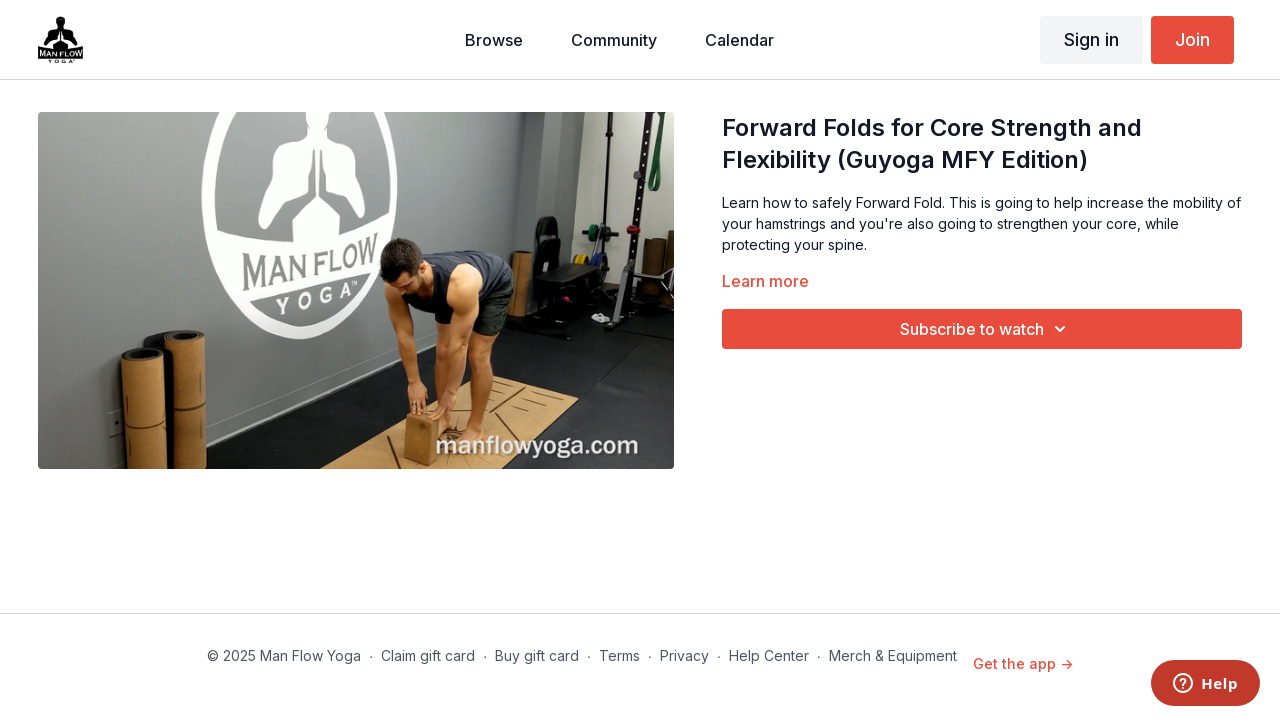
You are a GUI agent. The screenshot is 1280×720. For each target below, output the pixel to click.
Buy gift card (537, 655)
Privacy (684, 655)
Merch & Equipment (893, 655)
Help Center (769, 655)
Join (1192, 39)
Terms (619, 655)
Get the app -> (1023, 663)
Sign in (1091, 39)
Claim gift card (428, 655)
